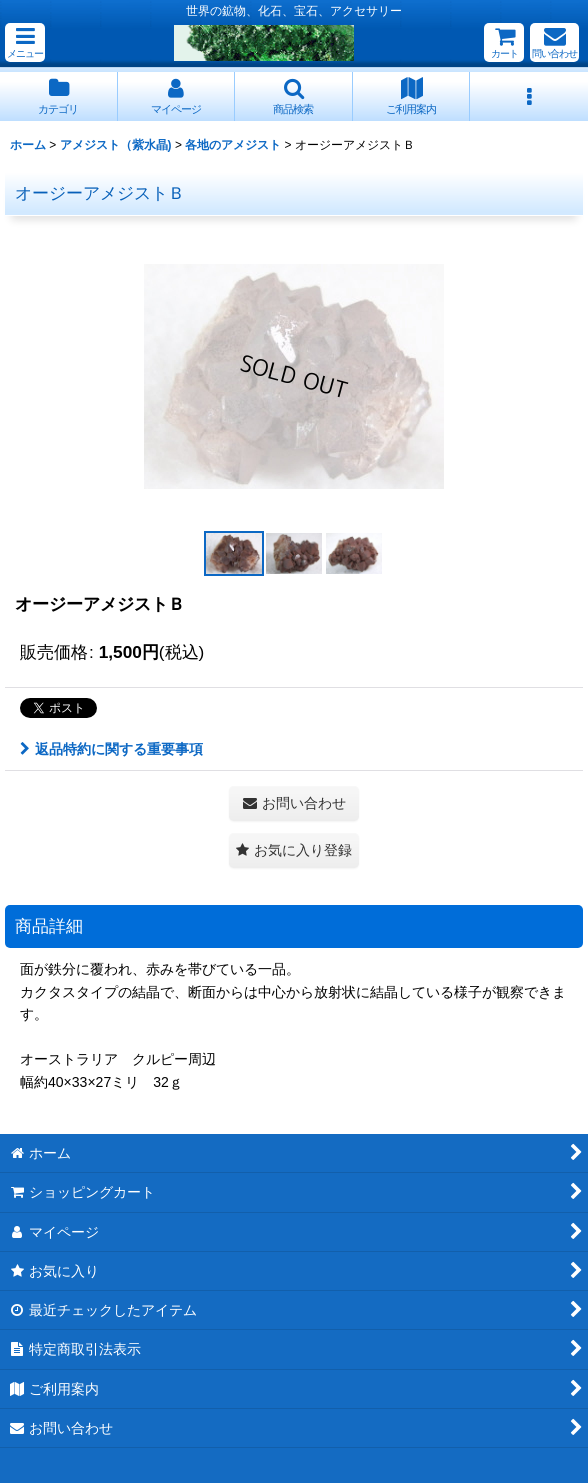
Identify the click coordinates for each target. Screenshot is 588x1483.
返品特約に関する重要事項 (111, 749)
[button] (25, 42)
